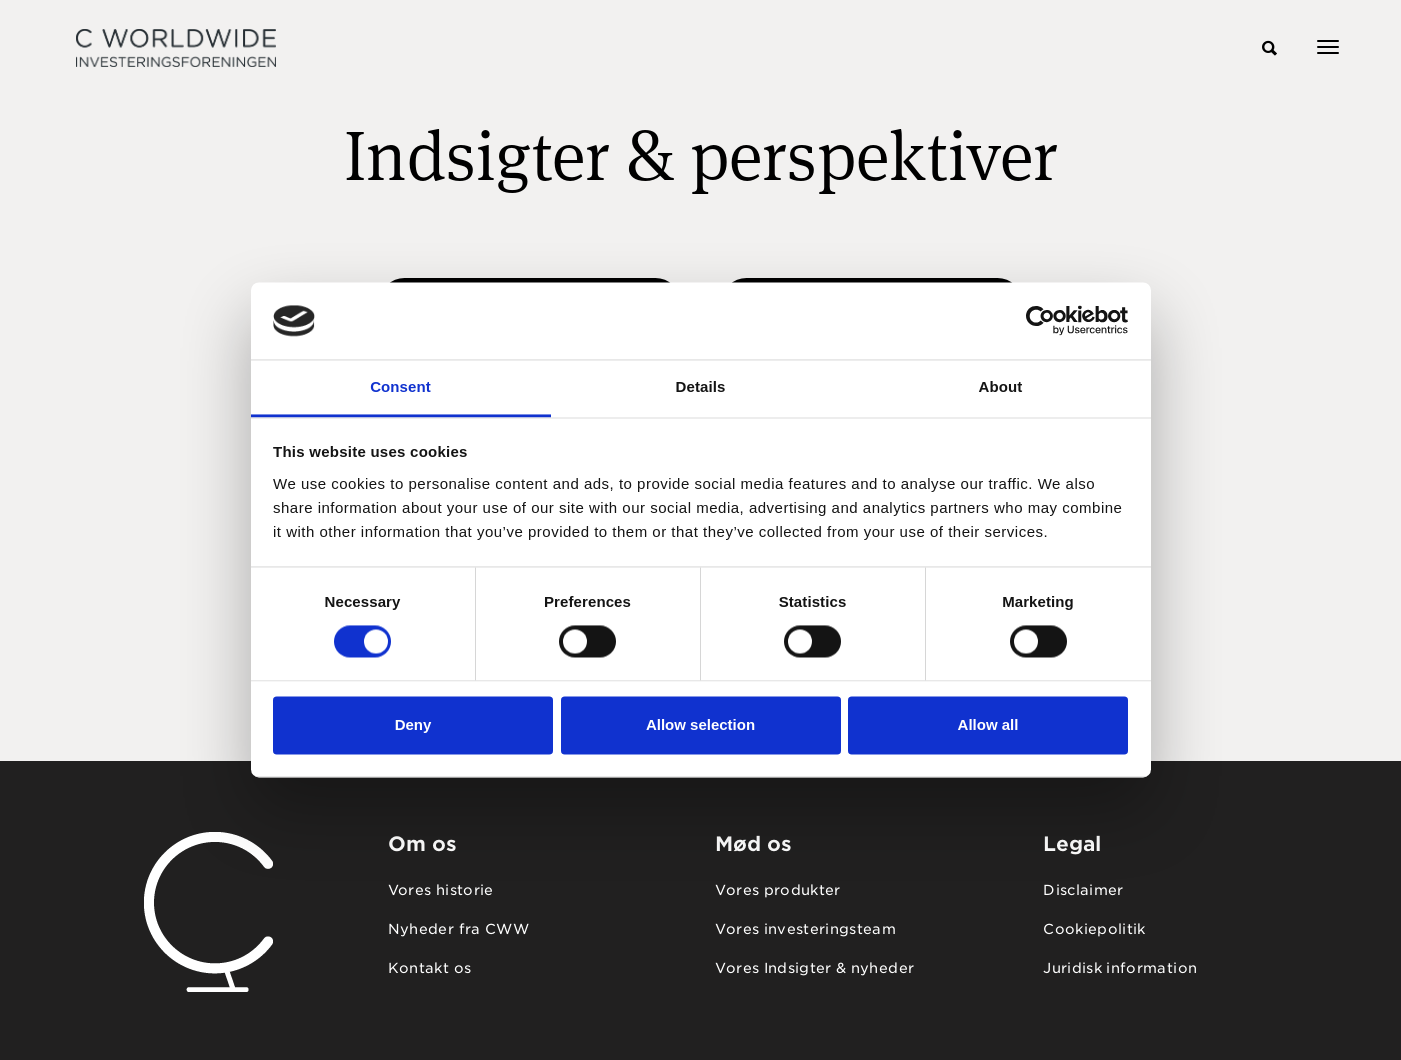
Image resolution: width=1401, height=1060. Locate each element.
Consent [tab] (400, 386)
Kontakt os (430, 968)
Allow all (988, 724)
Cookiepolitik (1094, 929)
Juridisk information (1120, 968)
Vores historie (441, 890)
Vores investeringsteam (805, 929)
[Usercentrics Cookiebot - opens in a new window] (1040, 321)
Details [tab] (701, 386)
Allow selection (700, 724)
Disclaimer (1083, 890)
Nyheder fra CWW (458, 929)
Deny (413, 724)
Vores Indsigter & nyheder (814, 968)
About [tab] (1001, 386)
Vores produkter (777, 890)
